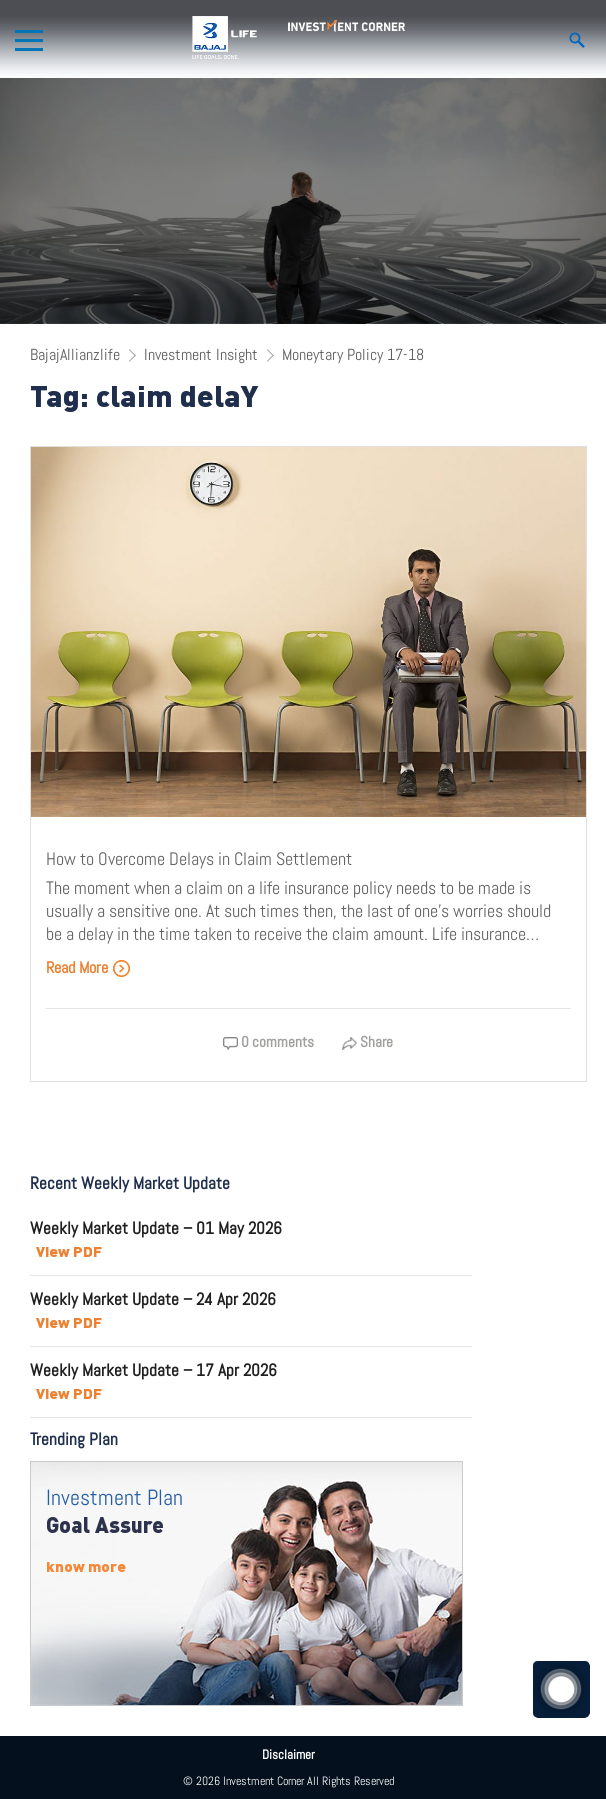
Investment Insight (201, 354)
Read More (88, 967)
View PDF (69, 1251)
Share (367, 1041)
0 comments (268, 1041)
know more (86, 1566)
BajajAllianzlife (75, 354)
